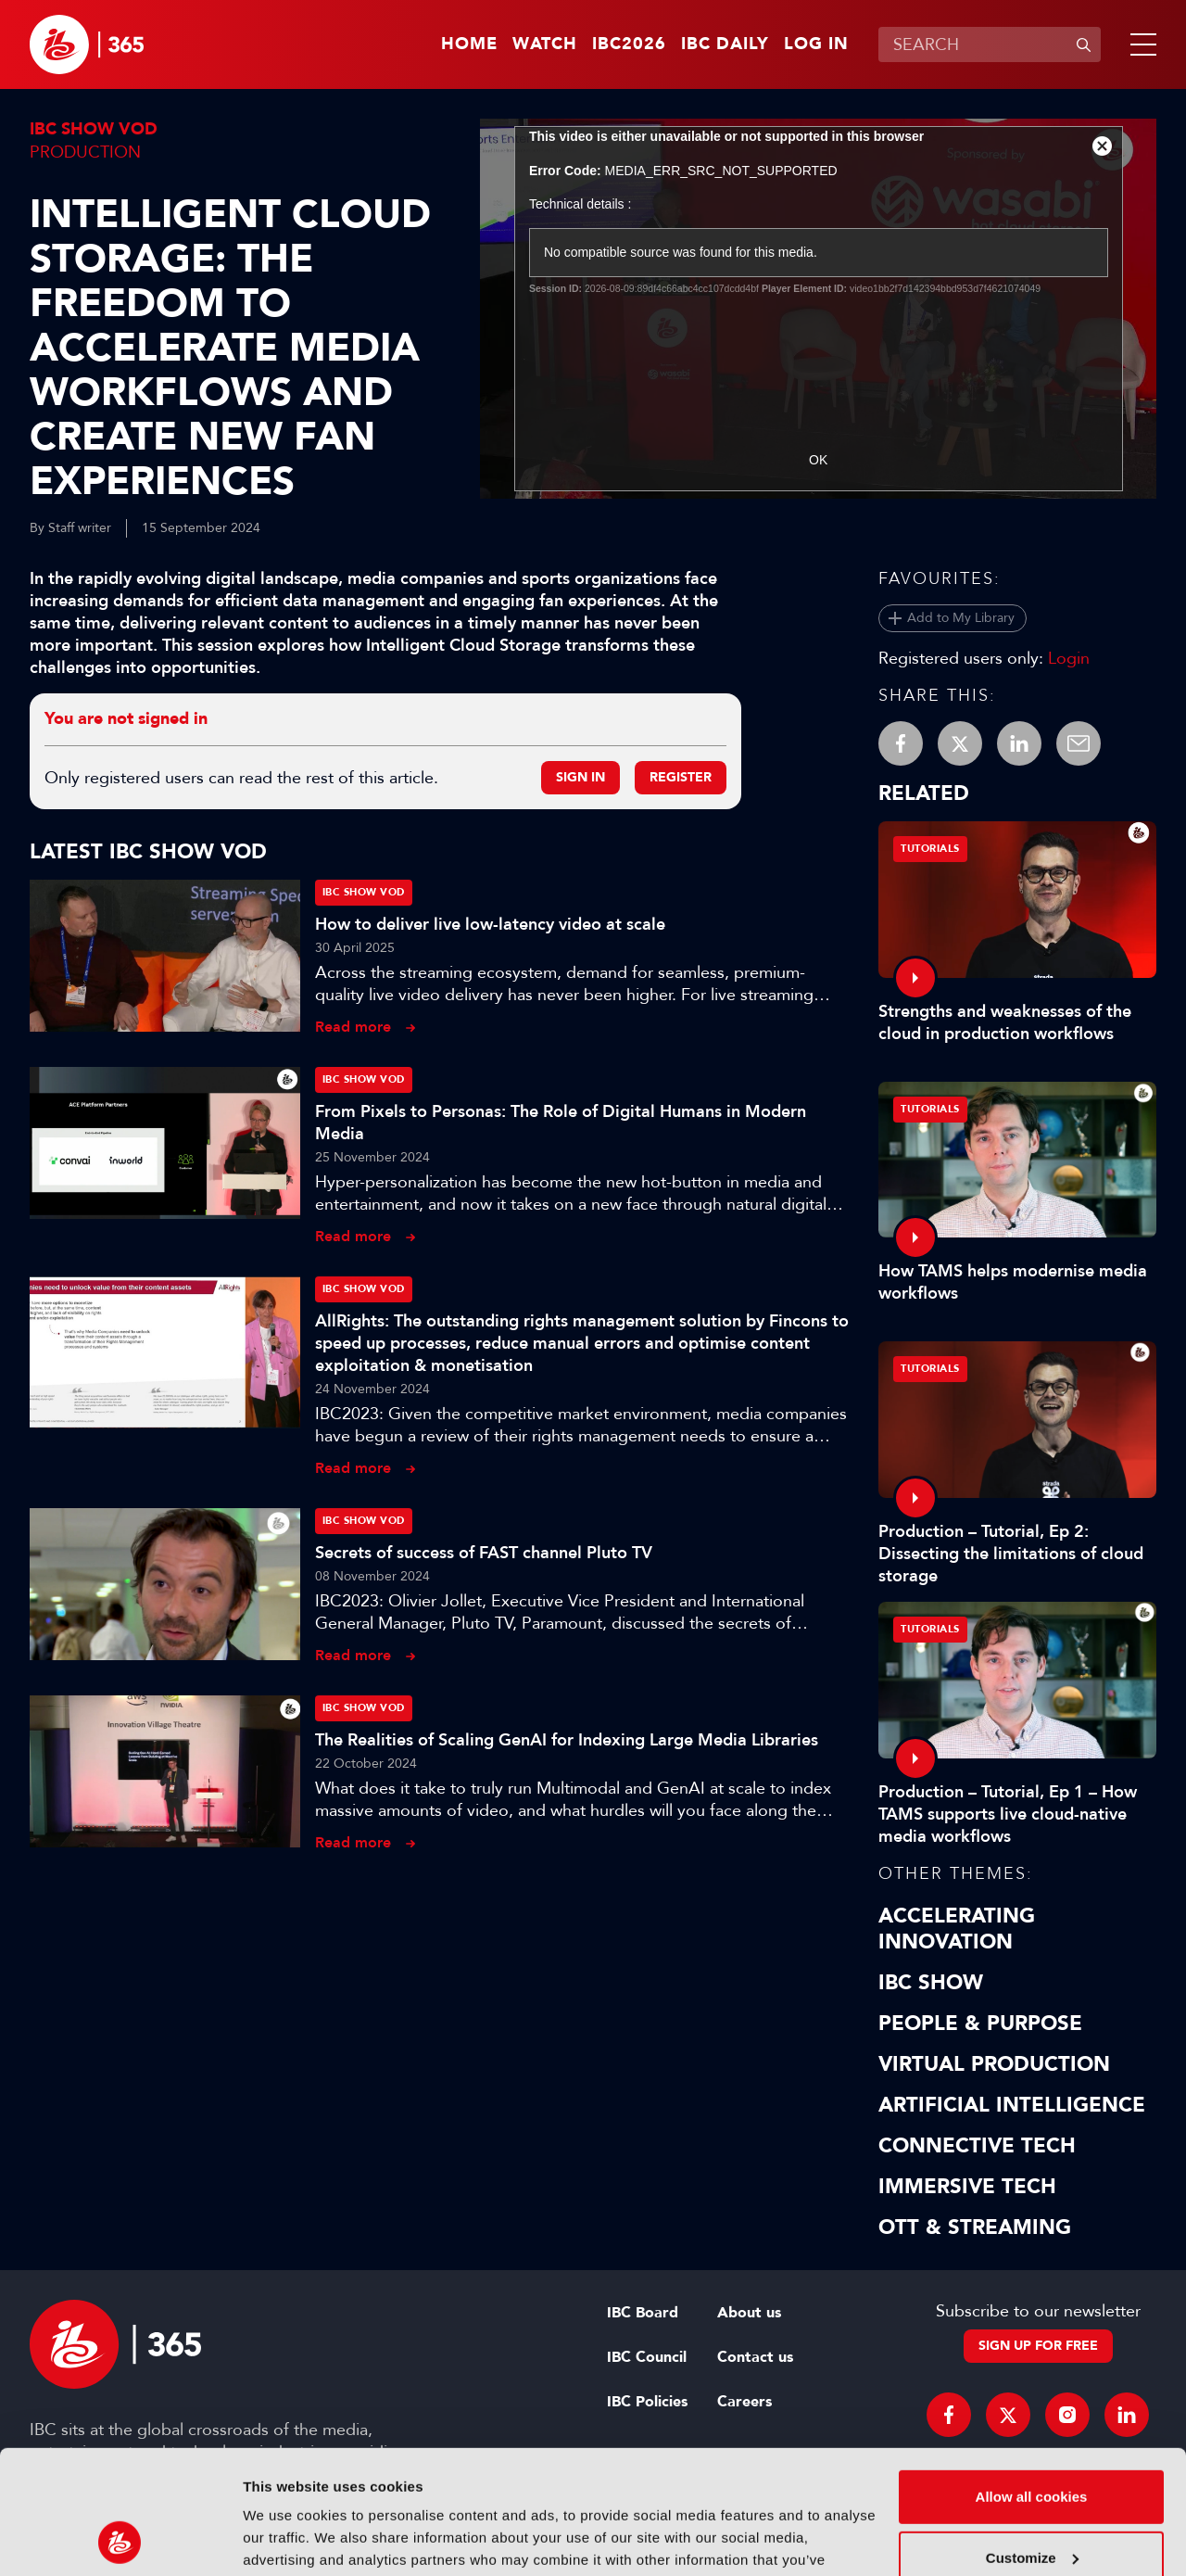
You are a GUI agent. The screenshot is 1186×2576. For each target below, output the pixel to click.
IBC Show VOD (94, 129)
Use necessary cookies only (1031, 2502)
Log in (816, 44)
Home (469, 44)
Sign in (580, 777)
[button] (1139, 44)
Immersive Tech (967, 2187)
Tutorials (930, 849)
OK (818, 459)
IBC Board (642, 2313)
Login (1069, 658)
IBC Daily (725, 44)
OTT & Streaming (974, 2227)
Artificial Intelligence (1011, 2105)
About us (749, 2313)
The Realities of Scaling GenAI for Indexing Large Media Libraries (566, 1740)
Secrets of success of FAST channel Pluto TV (483, 1553)
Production (85, 152)
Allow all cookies (1032, 2381)
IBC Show (930, 1983)
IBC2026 (629, 44)
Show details (286, 2539)
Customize (1032, 2441)
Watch (544, 44)
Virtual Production (994, 2064)
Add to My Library (961, 618)
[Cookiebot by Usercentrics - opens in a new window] (120, 2540)
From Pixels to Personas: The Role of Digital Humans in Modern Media (560, 1122)
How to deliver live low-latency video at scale (490, 924)
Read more (353, 1026)
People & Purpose (980, 2023)
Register (681, 777)
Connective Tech (977, 2146)
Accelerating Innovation (956, 1929)
